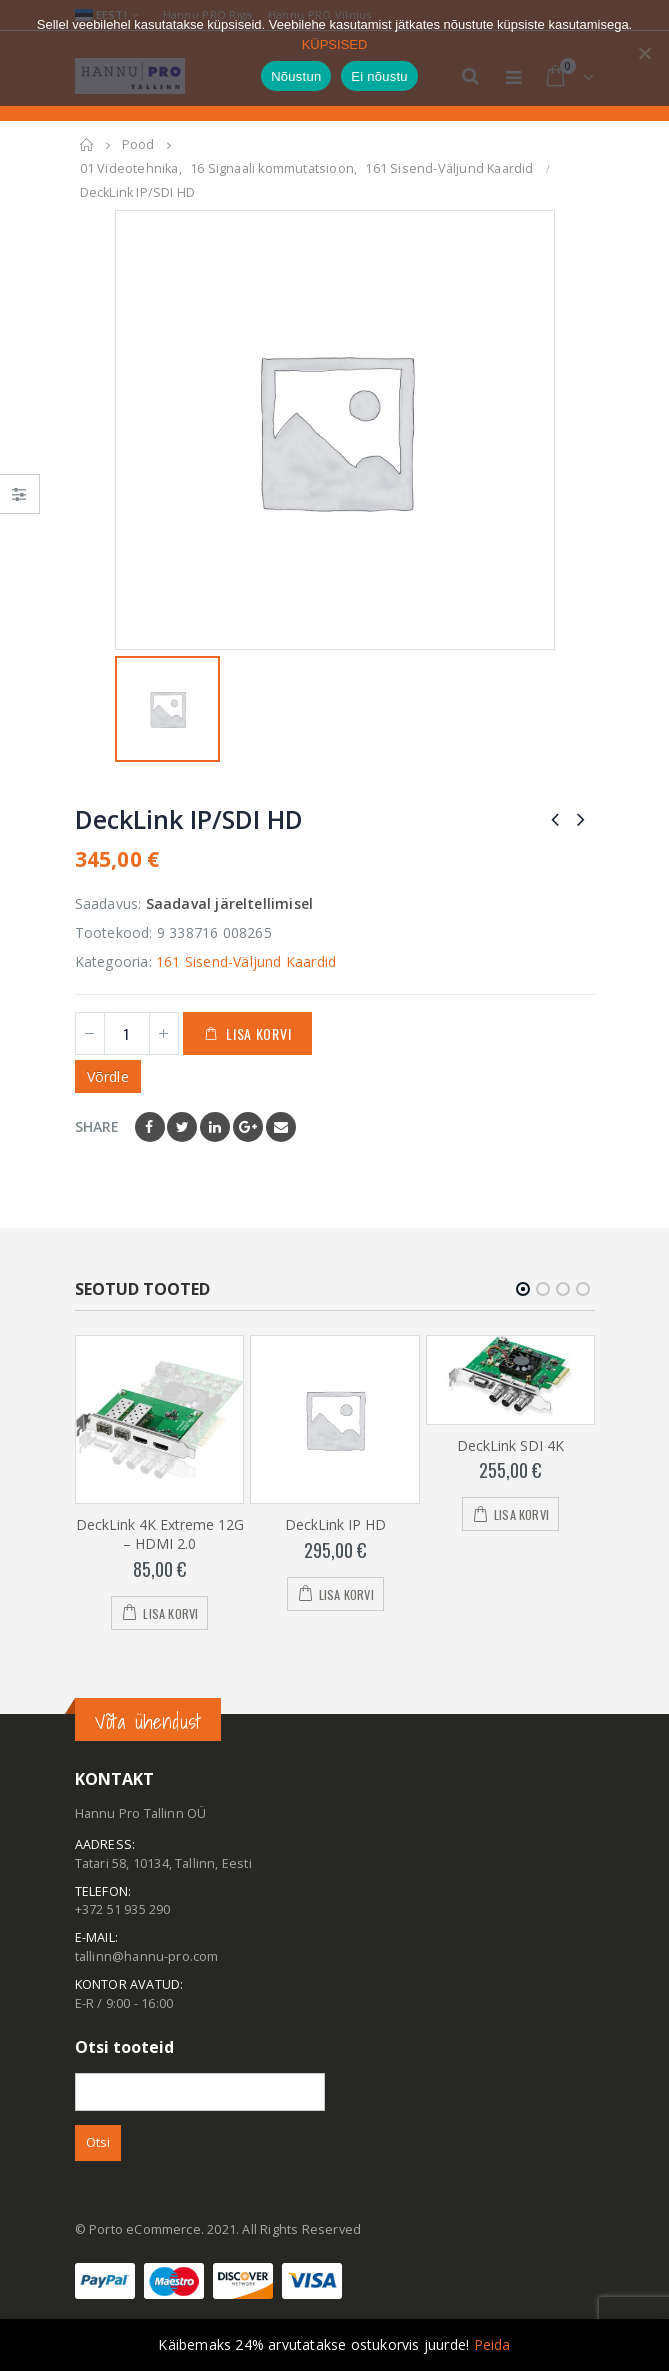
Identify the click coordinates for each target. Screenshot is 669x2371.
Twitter (182, 1127)
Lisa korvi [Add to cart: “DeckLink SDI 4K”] (521, 1514)
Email (281, 1127)
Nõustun (296, 76)
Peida (492, 2344)
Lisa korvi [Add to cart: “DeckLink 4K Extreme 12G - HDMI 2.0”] (170, 1612)
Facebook (150, 1127)
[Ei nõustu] (644, 53)
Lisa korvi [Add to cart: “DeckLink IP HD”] (346, 1593)
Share (97, 1126)
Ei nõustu (379, 76)
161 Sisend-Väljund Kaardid (246, 961)
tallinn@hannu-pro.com (147, 1956)
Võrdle (108, 1076)
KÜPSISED (335, 44)
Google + (248, 1127)
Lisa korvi (258, 1033)
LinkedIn (215, 1127)
